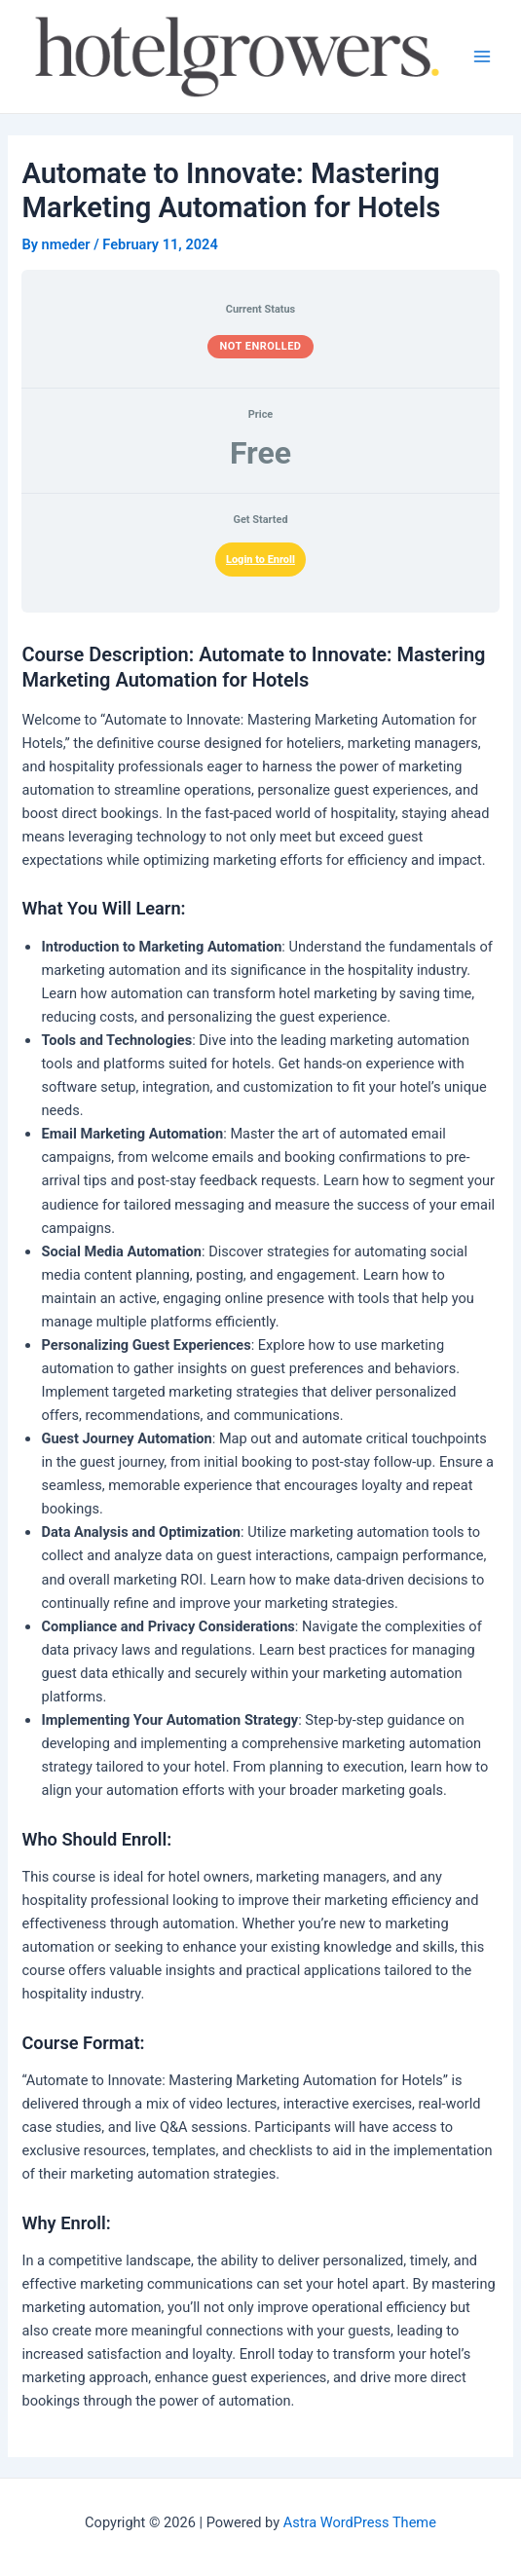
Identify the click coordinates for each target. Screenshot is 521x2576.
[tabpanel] (260, 1527)
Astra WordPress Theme (359, 2522)
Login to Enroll (260, 559)
